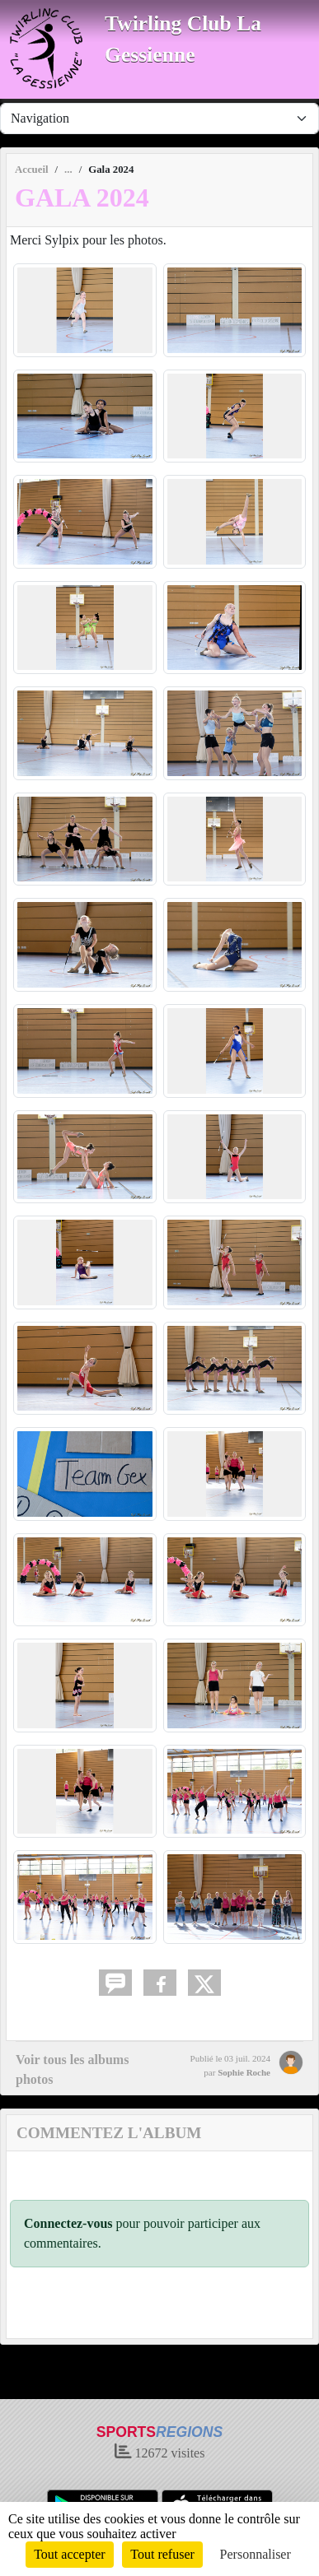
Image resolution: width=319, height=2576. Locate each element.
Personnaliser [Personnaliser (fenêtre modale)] (255, 2554)
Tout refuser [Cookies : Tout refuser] (162, 2554)
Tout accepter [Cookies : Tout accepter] (69, 2554)
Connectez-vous (68, 2223)
